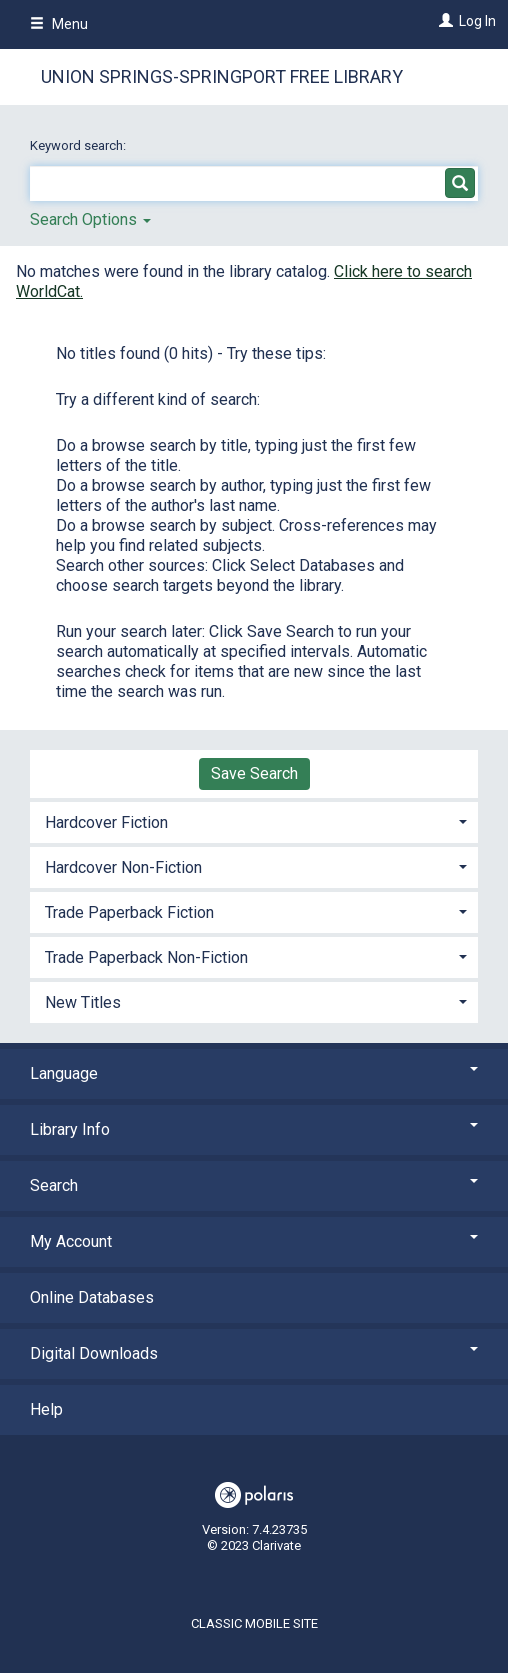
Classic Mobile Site (254, 1623)
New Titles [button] (83, 1002)
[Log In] (443, 21)
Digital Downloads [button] (254, 1353)
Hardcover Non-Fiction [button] (123, 867)
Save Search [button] (254, 773)
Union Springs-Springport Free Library (222, 76)
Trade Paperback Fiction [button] (129, 912)
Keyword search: (79, 145)
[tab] (254, 820)
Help (46, 1409)
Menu (59, 24)
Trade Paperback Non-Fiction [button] (146, 957)
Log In (477, 21)
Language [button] (254, 1073)
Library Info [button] (254, 1129)
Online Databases (92, 1297)
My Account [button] (254, 1241)
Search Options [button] (90, 219)
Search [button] (254, 1185)
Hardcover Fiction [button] (106, 822)
